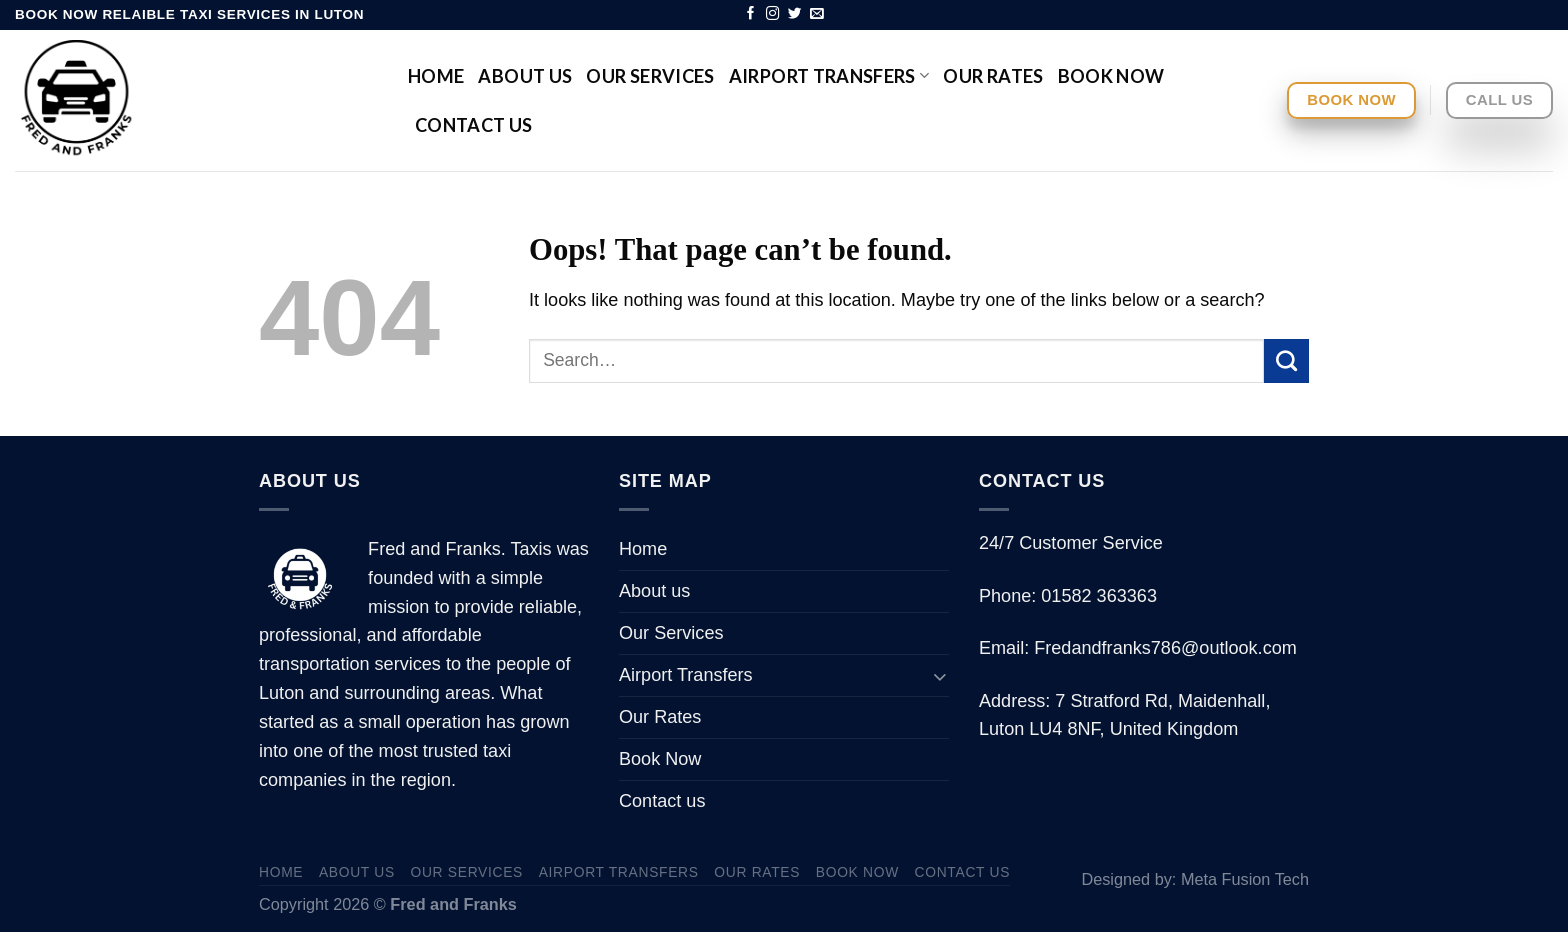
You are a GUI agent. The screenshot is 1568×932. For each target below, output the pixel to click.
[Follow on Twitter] (795, 14)
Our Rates (993, 76)
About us (525, 76)
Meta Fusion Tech (1245, 879)
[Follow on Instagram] (773, 14)
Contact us (474, 125)
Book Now (1111, 76)
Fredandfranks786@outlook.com (1165, 648)
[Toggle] (940, 675)
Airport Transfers (829, 76)
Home (436, 76)
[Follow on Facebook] (751, 14)
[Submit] (1286, 361)
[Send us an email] (817, 14)
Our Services (650, 76)
